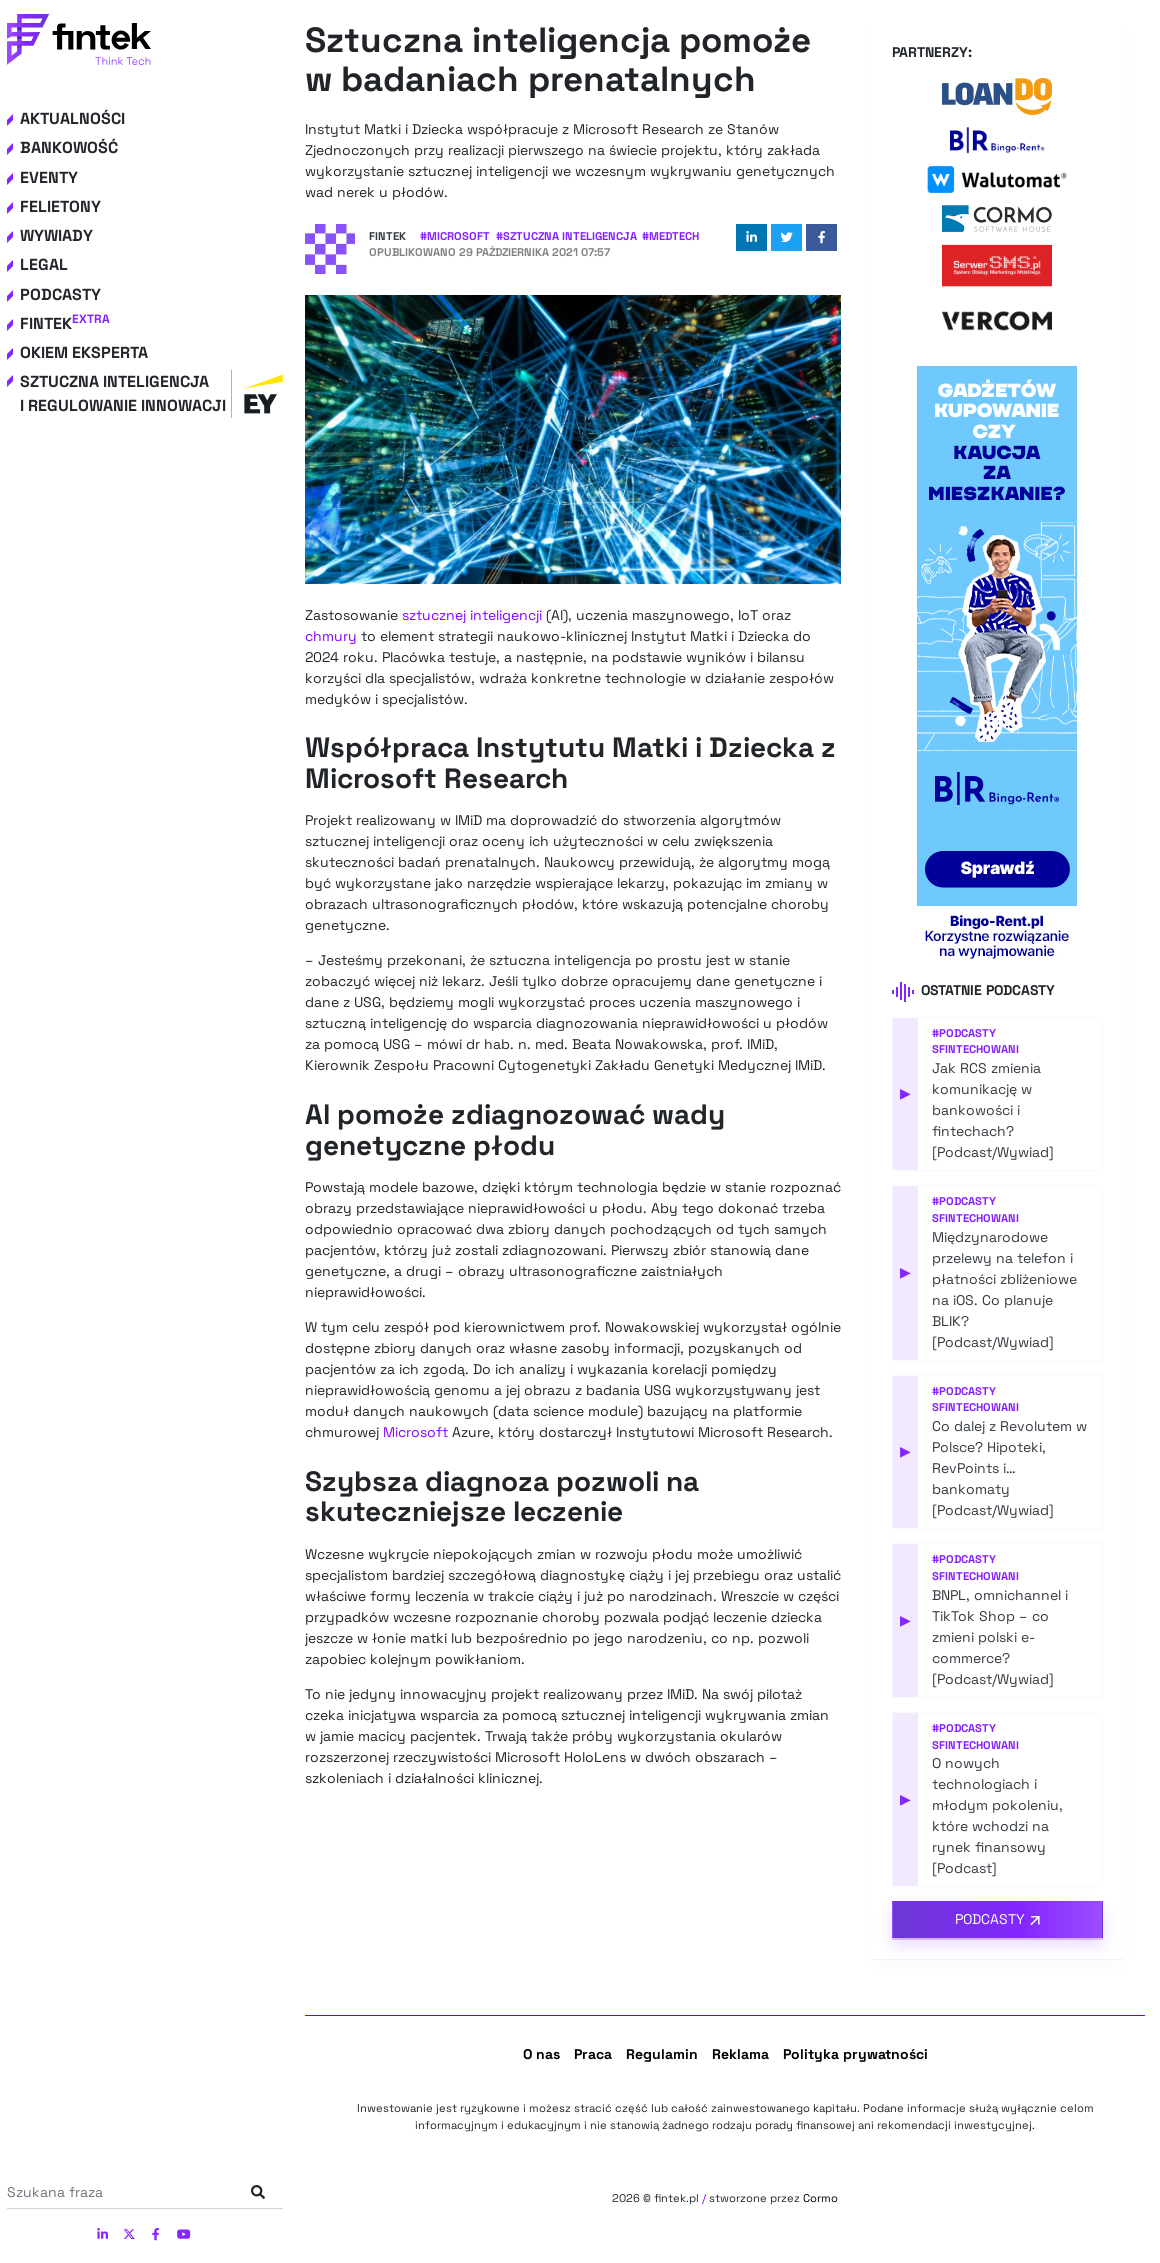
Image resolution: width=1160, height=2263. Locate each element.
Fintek (65, 323)
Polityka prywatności (855, 2054)
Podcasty (60, 294)
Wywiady (56, 235)
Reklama (740, 2054)
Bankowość (69, 147)
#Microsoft (455, 236)
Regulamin (662, 2054)
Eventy (49, 177)
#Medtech (670, 236)
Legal (44, 264)
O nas (541, 2054)
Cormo (820, 2198)
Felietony (60, 206)
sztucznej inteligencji (472, 615)
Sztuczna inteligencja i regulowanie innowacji (151, 394)
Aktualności (72, 118)
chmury (331, 636)
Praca (593, 2054)
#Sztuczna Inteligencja (566, 236)
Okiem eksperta (84, 352)
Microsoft (415, 1432)
